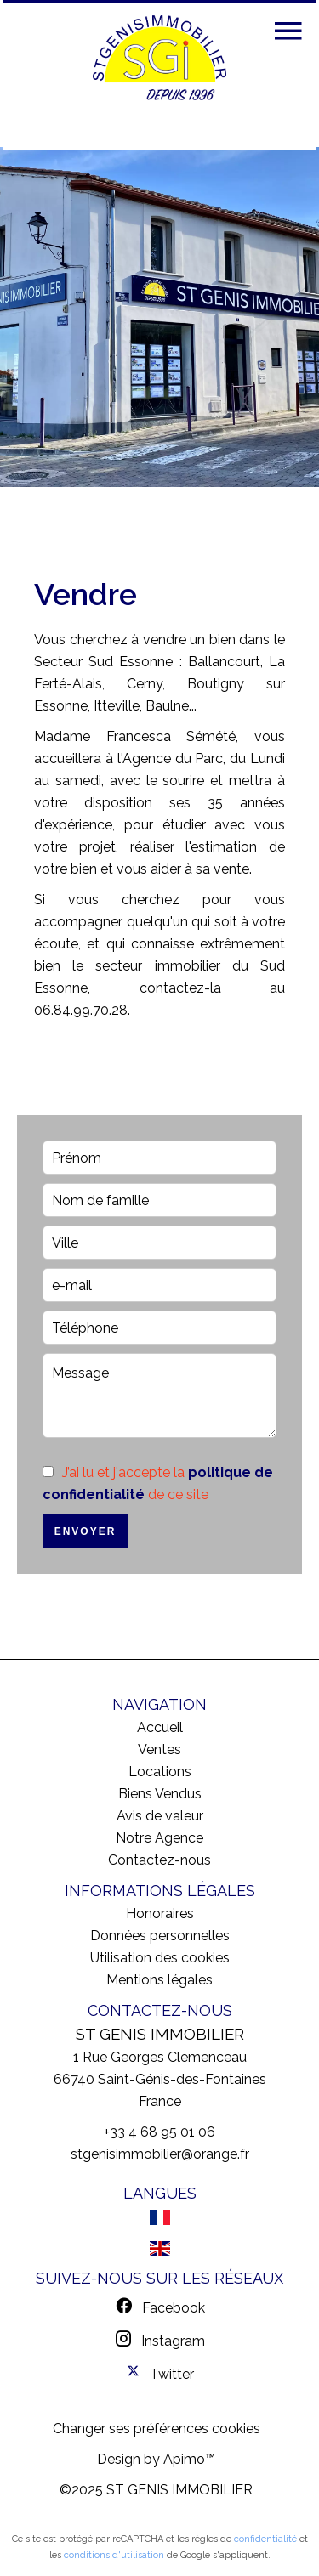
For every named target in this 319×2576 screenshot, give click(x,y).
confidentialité (265, 2539)
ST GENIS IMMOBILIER (160, 2033)
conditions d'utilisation (114, 2555)
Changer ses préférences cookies (156, 2428)
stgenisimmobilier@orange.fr (160, 2154)
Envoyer (85, 1531)
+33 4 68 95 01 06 (159, 2132)
